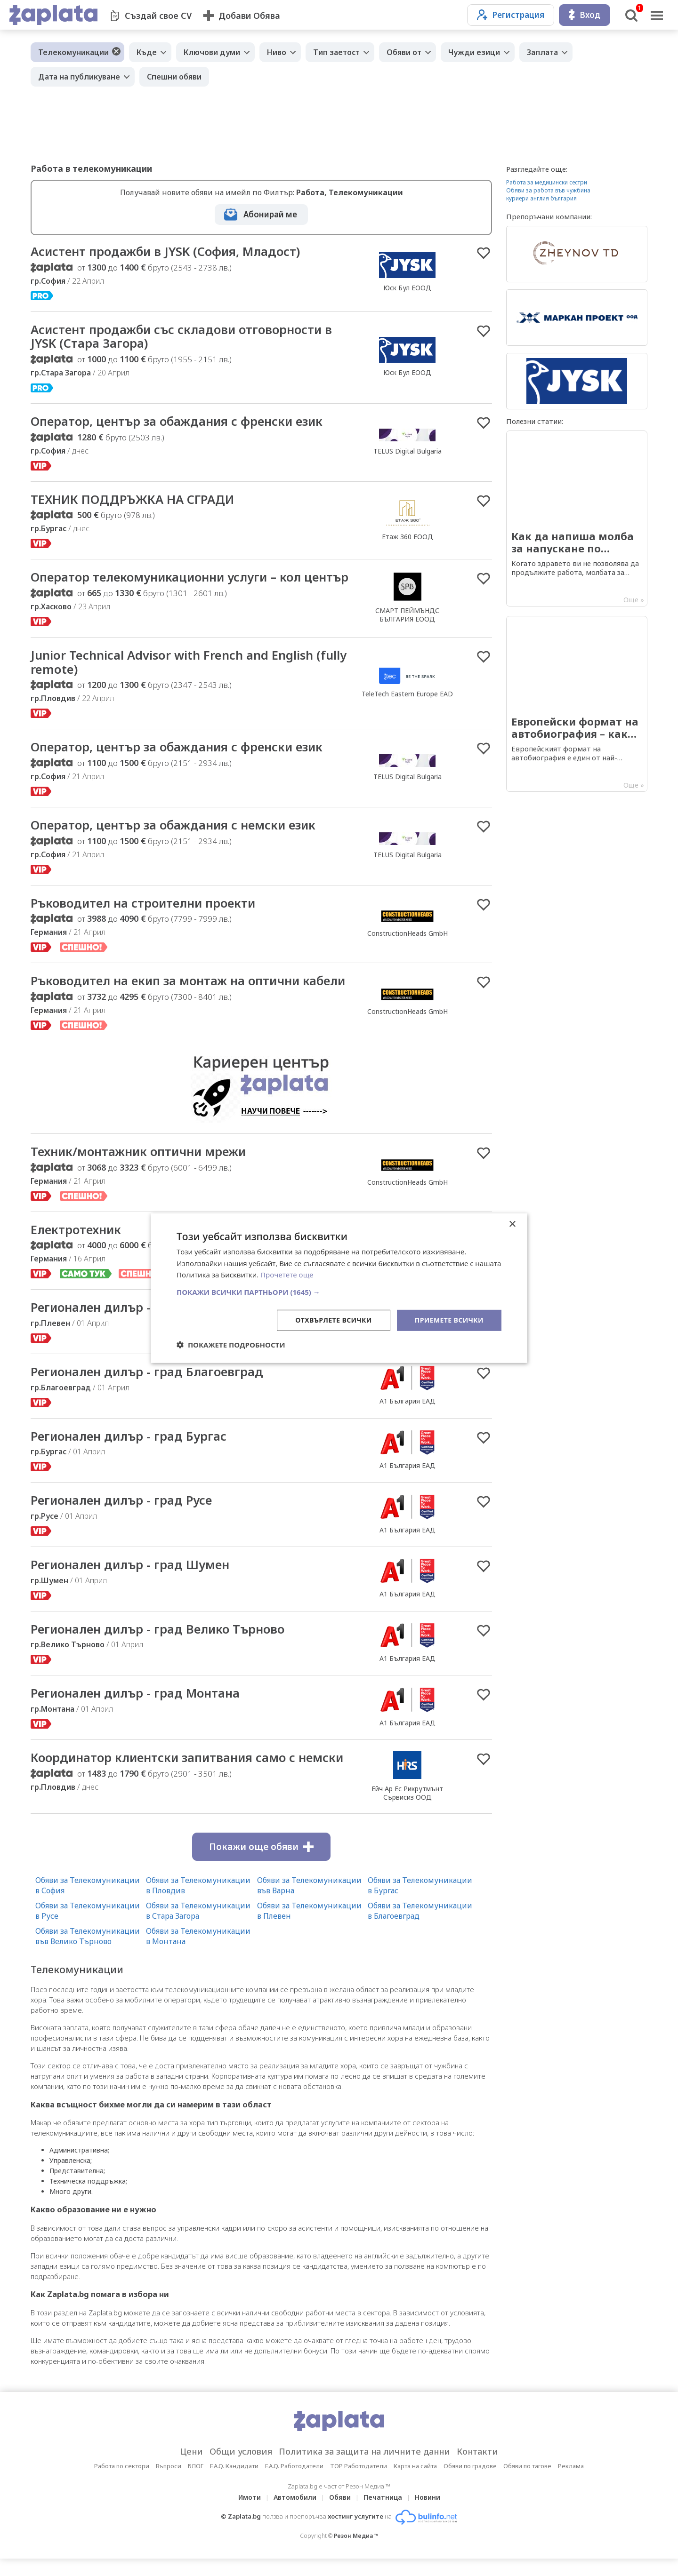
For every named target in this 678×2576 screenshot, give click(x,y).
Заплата (542, 52)
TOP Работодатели (358, 2483)
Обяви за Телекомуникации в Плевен (309, 1928)
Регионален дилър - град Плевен (133, 1324)
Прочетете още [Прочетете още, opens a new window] (286, 1274)
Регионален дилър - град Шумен (133, 1581)
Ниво (276, 52)
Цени (191, 2468)
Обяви (340, 2514)
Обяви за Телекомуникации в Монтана (198, 1953)
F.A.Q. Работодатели (294, 2483)
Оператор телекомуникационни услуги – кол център (170, 585)
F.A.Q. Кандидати (234, 2483)
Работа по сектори (121, 2483)
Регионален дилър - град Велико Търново (161, 1646)
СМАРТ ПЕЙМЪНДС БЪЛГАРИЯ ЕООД (407, 622)
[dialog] (339, 1288)
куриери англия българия (541, 198)
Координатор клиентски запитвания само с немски (191, 1775)
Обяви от (404, 52)
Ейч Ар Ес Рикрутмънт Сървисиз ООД (407, 1810)
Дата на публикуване (79, 77)
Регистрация (510, 14)
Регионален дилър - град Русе (124, 1517)
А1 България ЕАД (407, 1417)
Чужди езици (474, 52)
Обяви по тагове (527, 2483)
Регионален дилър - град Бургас (131, 1452)
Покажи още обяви (261, 1864)
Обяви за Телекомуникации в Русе (87, 1928)
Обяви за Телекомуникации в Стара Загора (198, 1928)
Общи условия (241, 2468)
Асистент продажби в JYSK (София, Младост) (168, 251)
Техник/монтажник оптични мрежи (141, 1167)
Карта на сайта (415, 2483)
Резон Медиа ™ (356, 2553)
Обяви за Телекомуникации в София (87, 1902)
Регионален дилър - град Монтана (138, 1710)
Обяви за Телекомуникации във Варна (309, 1902)
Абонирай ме (270, 214)
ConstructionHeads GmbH (407, 949)
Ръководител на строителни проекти (146, 918)
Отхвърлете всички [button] (333, 1320)
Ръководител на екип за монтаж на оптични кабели (193, 997)
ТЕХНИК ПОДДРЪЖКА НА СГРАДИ (134, 500)
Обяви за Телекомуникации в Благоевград (420, 1928)
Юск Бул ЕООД (407, 287)
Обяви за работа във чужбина (548, 190)
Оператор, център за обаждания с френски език (180, 422)
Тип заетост (336, 52)
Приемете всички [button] (449, 1320)
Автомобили (295, 2514)
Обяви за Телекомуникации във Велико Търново (87, 1953)
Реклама (571, 2483)
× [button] (512, 1224)
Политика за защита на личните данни (364, 2468)
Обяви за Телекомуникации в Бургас (420, 1902)
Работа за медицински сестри (546, 182)
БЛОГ (195, 2483)
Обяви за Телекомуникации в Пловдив (198, 1902)
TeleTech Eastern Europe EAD (407, 708)
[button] (339, 1292)
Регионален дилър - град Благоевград (149, 1388)
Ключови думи (212, 52)
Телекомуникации (73, 52)
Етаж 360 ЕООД (407, 537)
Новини (427, 2514)
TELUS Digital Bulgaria (407, 451)
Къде (147, 52)
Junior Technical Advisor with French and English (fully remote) (189, 677)
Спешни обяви (174, 77)
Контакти (477, 2468)
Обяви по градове (470, 2483)
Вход (584, 14)
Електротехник (77, 1245)
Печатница (382, 2514)
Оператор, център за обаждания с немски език (177, 840)
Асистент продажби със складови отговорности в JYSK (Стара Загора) (185, 336)
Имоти (249, 2514)
